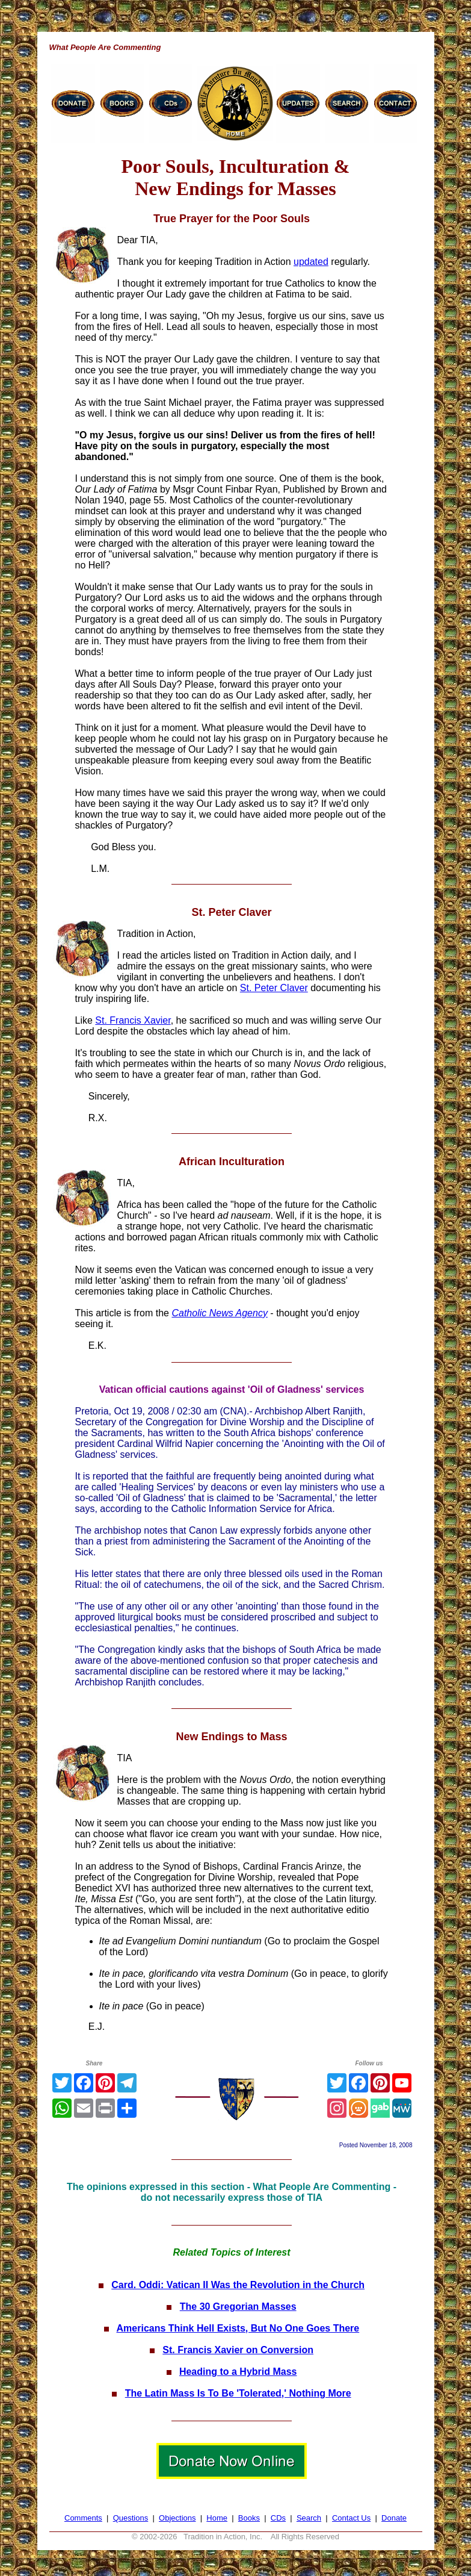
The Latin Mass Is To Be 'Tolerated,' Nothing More (238, 2393)
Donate (394, 2517)
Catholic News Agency (219, 1313)
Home (216, 2517)
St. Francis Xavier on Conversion (237, 2350)
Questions (131, 2517)
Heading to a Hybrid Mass (238, 2371)
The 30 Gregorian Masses (238, 2306)
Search (309, 2517)
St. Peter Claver (274, 988)
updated (311, 262)
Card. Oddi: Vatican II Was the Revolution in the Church (238, 2285)
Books (249, 2517)
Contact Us (351, 2517)
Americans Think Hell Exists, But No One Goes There (238, 2328)
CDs (278, 2517)
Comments (83, 2517)
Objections (177, 2517)
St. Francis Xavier (132, 1020)
